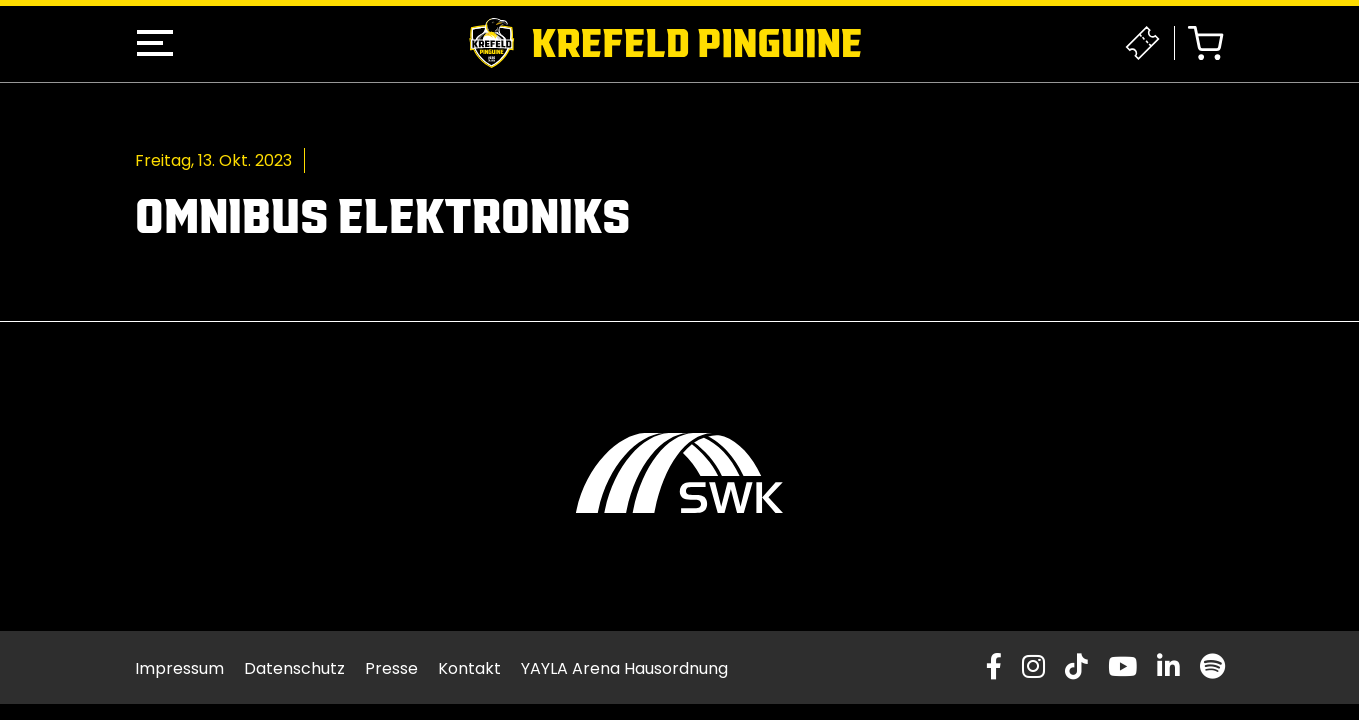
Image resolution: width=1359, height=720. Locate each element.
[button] (155, 43)
